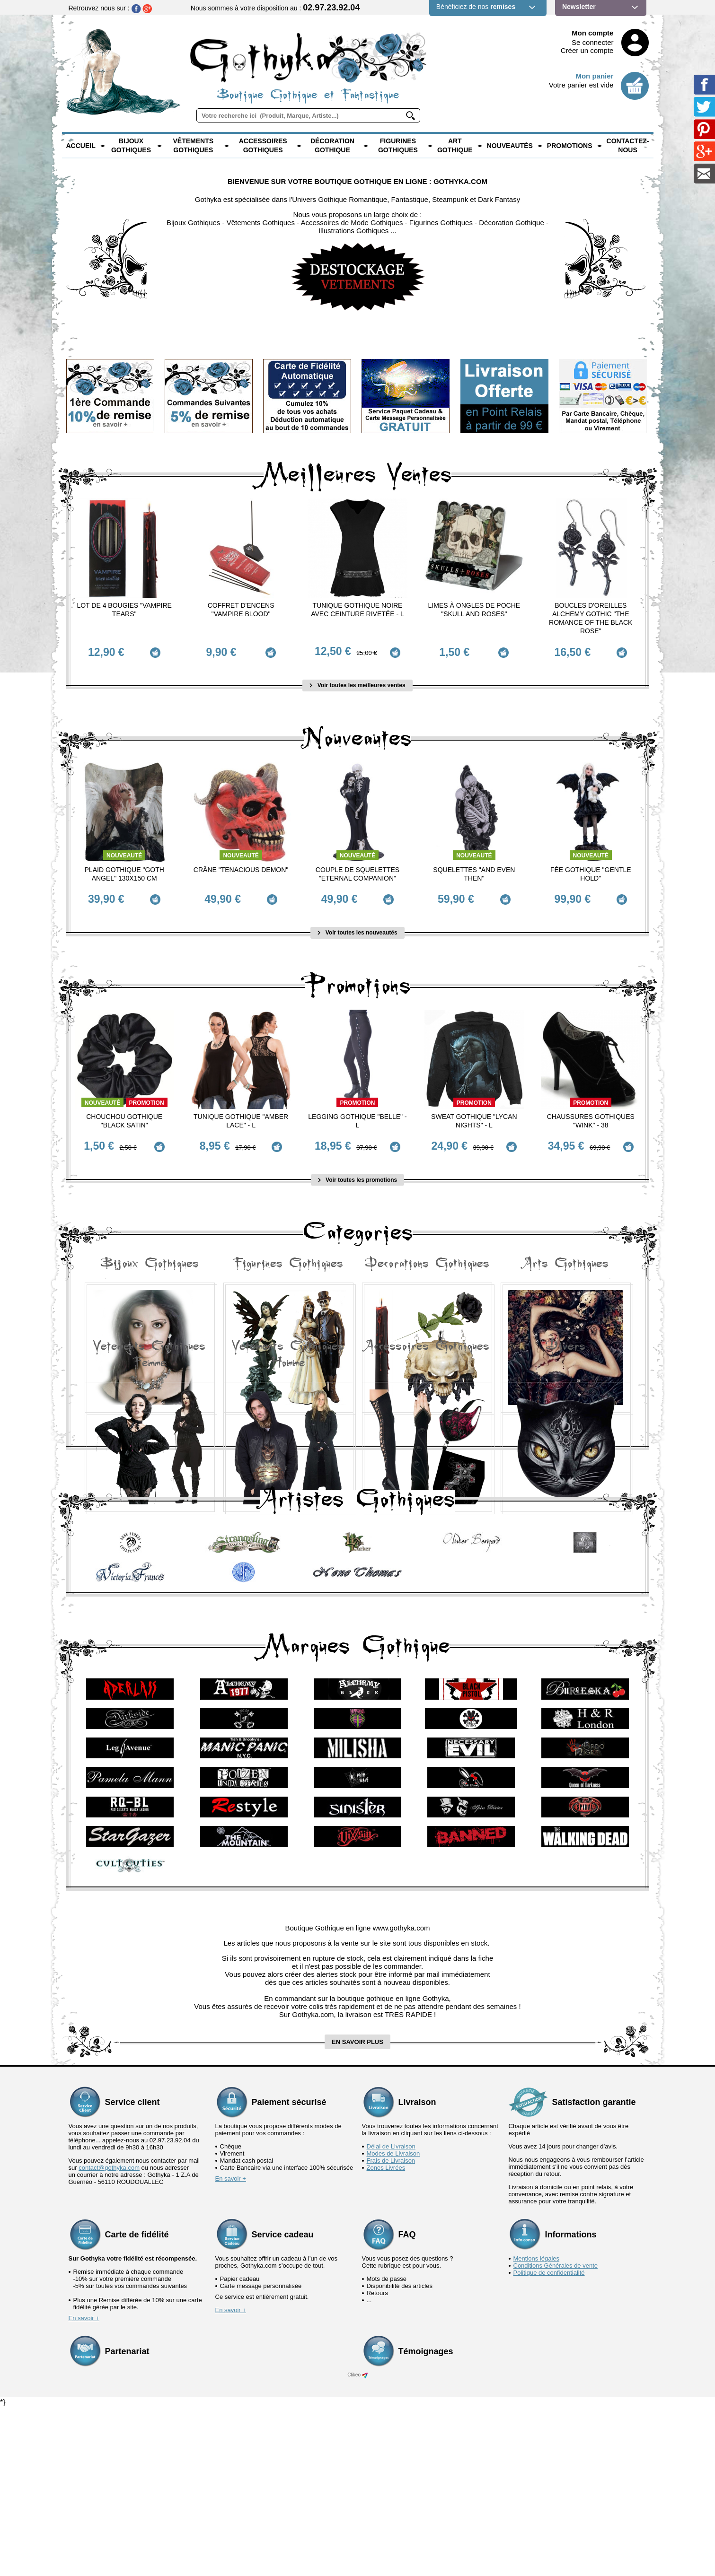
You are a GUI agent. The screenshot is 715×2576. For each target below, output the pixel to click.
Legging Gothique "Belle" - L (357, 1108)
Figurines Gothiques (398, 145)
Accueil (81, 145)
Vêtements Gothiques (193, 145)
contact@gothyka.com (109, 2336)
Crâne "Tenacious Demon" (241, 863)
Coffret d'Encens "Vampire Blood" (241, 610)
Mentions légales (536, 2426)
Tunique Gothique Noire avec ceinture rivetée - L (357, 610)
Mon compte (592, 33)
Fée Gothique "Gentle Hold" (590, 867)
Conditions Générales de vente (555, 2433)
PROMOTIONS (569, 145)
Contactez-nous (628, 145)
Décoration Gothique (332, 145)
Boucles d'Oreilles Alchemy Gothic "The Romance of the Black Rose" (590, 618)
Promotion (146, 1090)
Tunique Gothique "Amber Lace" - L (241, 1108)
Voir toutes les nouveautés (357, 920)
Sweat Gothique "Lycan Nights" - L (474, 1108)
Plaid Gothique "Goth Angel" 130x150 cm (124, 867)
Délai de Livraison (391, 2314)
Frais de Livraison (391, 2328)
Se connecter (592, 42)
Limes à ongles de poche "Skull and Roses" (474, 610)
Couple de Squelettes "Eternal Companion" (357, 867)
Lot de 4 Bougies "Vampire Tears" (124, 610)
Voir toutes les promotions (357, 1160)
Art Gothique (455, 145)
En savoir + (230, 2346)
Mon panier (594, 76)
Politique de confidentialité (549, 2441)
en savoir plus (357, 2210)
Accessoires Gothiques (263, 145)
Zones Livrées (386, 2336)
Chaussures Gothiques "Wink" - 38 (591, 1108)
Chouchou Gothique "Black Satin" (124, 1108)
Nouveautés (510, 145)
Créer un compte (587, 50)
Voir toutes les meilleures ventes (357, 679)
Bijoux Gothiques (131, 145)
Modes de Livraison (393, 2321)
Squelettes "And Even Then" (474, 867)
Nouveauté (124, 849)
